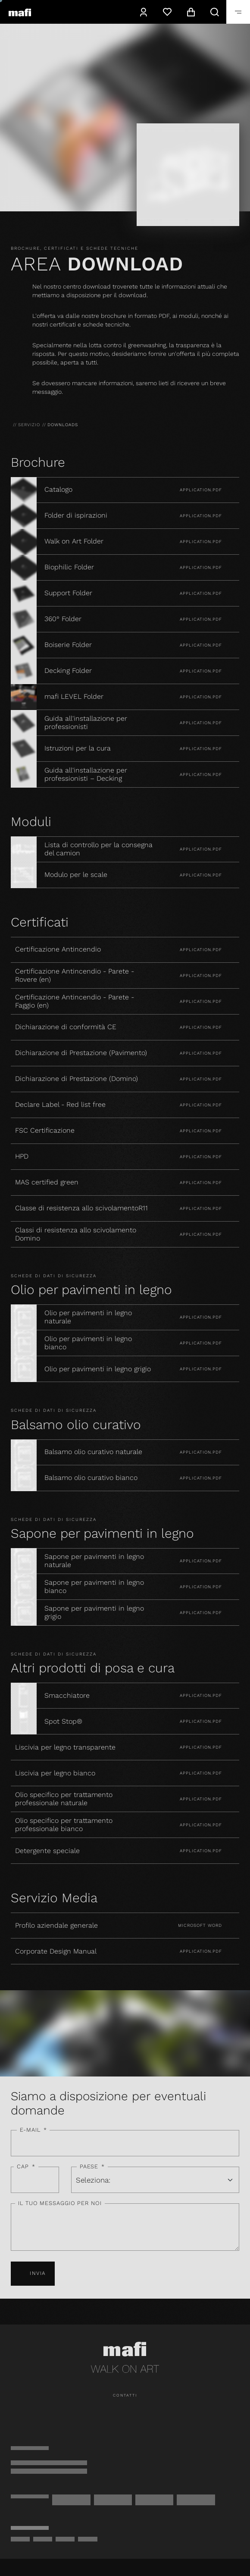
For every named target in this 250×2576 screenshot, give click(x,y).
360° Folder (64, 619)
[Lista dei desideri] (167, 12)
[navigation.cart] (191, 12)
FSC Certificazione (45, 1130)
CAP (26, 2167)
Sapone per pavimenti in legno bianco (94, 1587)
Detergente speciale (47, 1851)
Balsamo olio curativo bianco (92, 1478)
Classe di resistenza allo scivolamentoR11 (81, 1208)
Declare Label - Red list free (60, 1105)
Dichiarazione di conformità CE (65, 1027)
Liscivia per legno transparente (65, 1747)
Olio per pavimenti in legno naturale (88, 1317)
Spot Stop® (63, 1721)
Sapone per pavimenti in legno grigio (94, 1613)
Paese (92, 2167)
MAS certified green (46, 1182)
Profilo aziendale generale (56, 1925)
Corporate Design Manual (56, 1951)
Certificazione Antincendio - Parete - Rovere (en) (74, 975)
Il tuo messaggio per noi (60, 2203)
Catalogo (58, 489)
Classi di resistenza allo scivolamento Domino (75, 1234)
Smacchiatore (67, 1696)
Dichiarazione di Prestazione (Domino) (76, 1079)
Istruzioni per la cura (77, 748)
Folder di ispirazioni (75, 515)
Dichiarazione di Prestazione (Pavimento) (81, 1053)
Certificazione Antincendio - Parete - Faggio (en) (74, 1001)
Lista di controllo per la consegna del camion (98, 849)
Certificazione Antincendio (58, 949)
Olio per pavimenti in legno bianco (88, 1343)
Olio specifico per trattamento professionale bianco (63, 1825)
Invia (32, 2273)
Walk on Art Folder (73, 541)
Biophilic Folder (69, 567)
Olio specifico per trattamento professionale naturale (63, 1799)
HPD (21, 1156)
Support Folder (68, 593)
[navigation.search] (214, 12)
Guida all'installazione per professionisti (85, 723)
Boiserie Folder (68, 645)
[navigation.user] (143, 12)
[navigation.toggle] (238, 12)
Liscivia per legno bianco (55, 1773)
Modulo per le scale (75, 875)
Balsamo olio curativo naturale (94, 1452)
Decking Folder (68, 671)
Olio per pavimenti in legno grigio (98, 1369)
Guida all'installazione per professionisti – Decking (85, 774)
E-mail (33, 2130)
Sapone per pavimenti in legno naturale (94, 1561)
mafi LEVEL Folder (73, 697)
